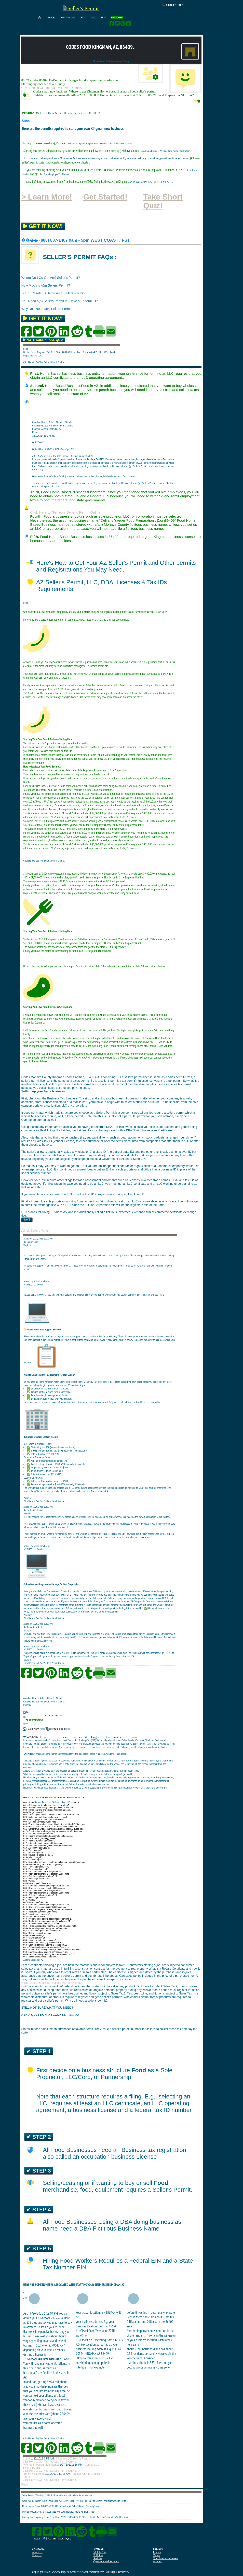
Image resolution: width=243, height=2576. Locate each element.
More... (26, 1711)
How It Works (68, 17)
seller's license (145, 2367)
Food (25, 602)
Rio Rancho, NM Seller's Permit (94, 2500)
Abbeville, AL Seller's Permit (73, 2506)
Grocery (88, 2495)
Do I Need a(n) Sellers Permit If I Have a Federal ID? (59, 301)
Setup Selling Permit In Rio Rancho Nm (40, 2500)
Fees (103, 17)
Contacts (37, 2555)
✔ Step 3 (38, 2171)
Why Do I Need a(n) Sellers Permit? (47, 309)
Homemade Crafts (117, 2500)
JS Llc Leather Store (31, 2506)
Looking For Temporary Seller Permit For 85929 (44, 2517)
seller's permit (57, 2318)
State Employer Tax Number (57, 174)
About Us (37, 2552)
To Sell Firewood (121, 2517)
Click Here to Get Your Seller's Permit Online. (51, 87)
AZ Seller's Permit (37, 1230)
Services (50, 17)
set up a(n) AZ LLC (165, 181)
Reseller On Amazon (31, 2511)
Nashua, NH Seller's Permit (72, 2495)
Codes (26, 2458)
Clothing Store (92, 2506)
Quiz (93, 17)
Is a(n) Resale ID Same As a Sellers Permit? (53, 293)
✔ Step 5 (38, 2248)
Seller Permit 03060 (31, 2495)
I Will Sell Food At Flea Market (41, 2464)
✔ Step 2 (38, 2137)
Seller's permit (50, 1715)
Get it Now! (43, 226)
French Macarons (33, 2473)
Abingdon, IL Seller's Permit (74, 2511)
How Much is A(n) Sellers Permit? (45, 285)
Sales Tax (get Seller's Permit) (116, 1747)
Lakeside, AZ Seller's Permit (101, 2517)
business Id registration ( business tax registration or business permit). (99, 143)
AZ (23, 1230)
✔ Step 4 (38, 2210)
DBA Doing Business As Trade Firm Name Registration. (165, 151)
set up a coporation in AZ (141, 181)
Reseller (91, 2511)
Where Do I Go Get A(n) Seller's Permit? (50, 278)
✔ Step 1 (38, 2051)
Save (26, 1219)
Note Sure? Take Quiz (43, 340)
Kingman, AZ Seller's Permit (73, 2458)
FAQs (83, 17)
